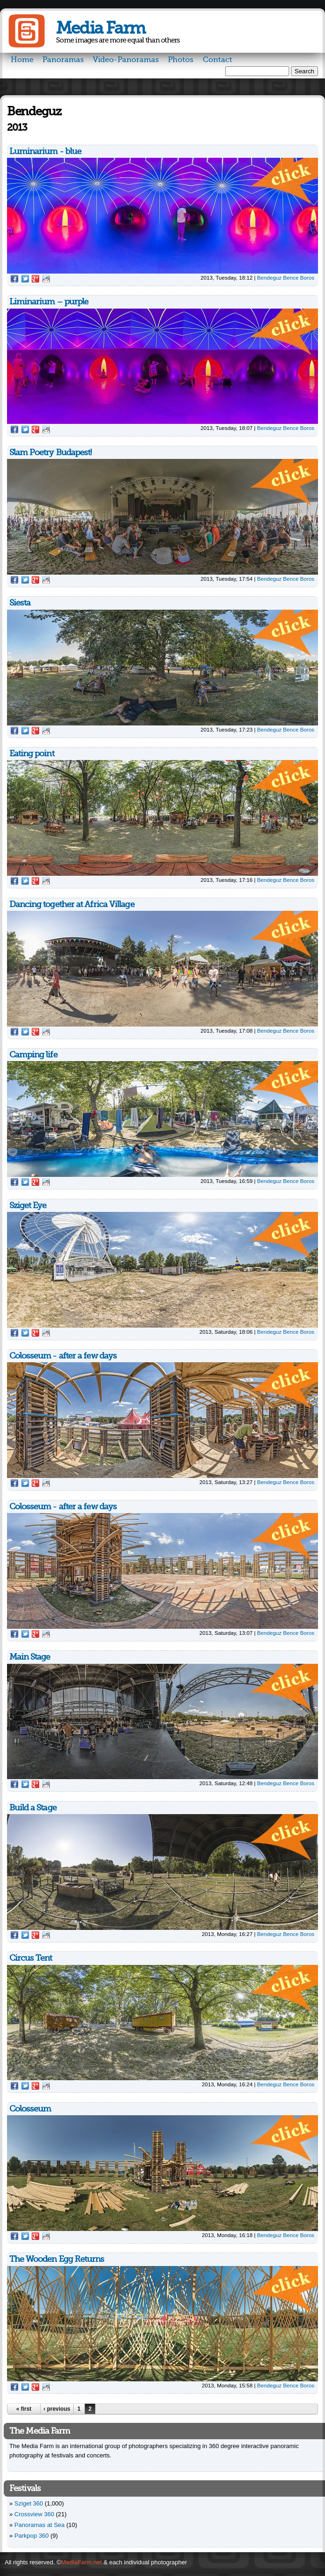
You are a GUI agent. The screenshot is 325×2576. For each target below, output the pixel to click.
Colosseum (30, 2108)
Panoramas (63, 60)
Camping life (33, 1054)
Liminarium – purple (49, 301)
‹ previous (56, 2409)
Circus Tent (30, 1958)
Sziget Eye (28, 1205)
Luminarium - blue (45, 151)
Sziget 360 (28, 2503)
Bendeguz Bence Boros (285, 277)
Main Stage (29, 1656)
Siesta (20, 602)
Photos (181, 60)
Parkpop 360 (31, 2535)
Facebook (14, 278)
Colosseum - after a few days (63, 1355)
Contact (217, 60)
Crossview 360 (34, 2514)
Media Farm (100, 28)
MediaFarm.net (81, 2562)
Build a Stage (32, 1807)
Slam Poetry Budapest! (50, 452)
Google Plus (35, 278)
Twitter (25, 278)
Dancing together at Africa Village (71, 904)
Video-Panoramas (126, 60)
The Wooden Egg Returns (56, 2259)
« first (24, 2409)
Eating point (31, 753)
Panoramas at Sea (39, 2524)
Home (22, 60)
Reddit (46, 278)
